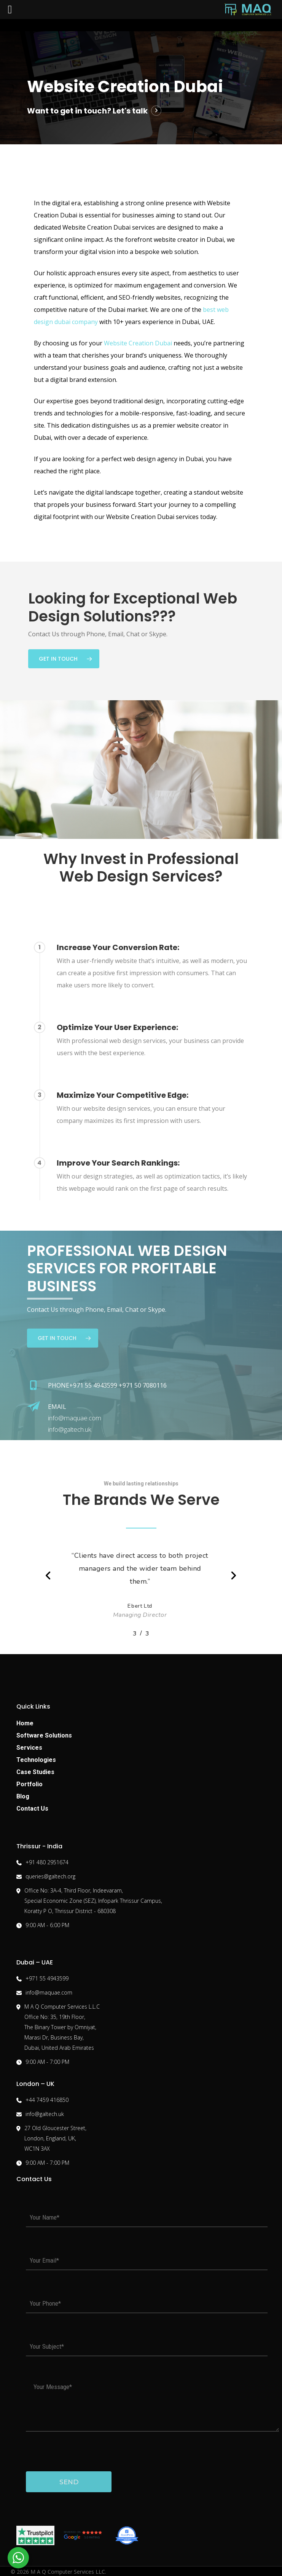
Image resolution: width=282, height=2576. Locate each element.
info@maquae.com (74, 1417)
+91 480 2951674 (47, 1862)
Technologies (36, 1759)
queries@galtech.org (50, 1876)
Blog (22, 1796)
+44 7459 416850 (47, 2099)
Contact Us (32, 1808)
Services (29, 1747)
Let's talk (130, 111)
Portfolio (29, 1784)
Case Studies (35, 1772)
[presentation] (78, 2451)
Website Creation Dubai (138, 343)
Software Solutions (44, 1735)
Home (24, 1723)
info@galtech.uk (69, 1429)
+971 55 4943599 (47, 1978)
